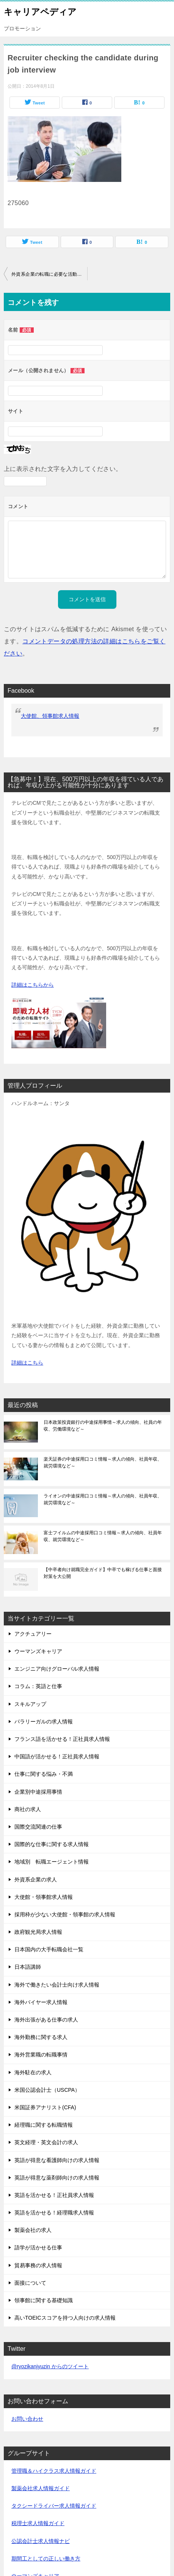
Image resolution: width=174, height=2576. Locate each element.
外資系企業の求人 (35, 1879)
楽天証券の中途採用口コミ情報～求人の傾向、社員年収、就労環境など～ (103, 1462)
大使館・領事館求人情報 (43, 1897)
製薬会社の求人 (33, 2230)
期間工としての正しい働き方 (45, 2558)
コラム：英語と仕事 (38, 1686)
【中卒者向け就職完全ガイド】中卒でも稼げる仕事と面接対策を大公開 (103, 1573)
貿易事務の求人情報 (38, 2265)
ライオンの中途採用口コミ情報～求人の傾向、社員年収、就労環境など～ (103, 1499)
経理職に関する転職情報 (43, 2125)
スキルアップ (30, 1704)
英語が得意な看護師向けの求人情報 (56, 2160)
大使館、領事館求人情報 (50, 716)
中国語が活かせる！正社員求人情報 (56, 1756)
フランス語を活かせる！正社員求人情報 (62, 1739)
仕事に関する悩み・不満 (43, 1774)
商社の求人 (27, 1809)
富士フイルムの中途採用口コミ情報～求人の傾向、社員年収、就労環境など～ (103, 1536)
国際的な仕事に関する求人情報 (51, 1844)
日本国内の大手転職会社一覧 (48, 1949)
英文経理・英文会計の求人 (46, 2142)
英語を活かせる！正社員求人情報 (54, 2195)
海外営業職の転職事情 (40, 2055)
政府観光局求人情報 (38, 1932)
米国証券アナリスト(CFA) (45, 2107)
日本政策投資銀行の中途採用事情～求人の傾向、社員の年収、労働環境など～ (103, 1426)
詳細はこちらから (32, 985)
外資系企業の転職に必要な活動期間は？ (49, 274)
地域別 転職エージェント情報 (51, 1862)
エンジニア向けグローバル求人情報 (56, 1669)
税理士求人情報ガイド (37, 2523)
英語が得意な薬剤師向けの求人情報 (56, 2178)
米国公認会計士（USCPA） (47, 2090)
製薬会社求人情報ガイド (40, 2488)
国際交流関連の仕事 (38, 1827)
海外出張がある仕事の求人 (46, 2020)
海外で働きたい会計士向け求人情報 (56, 1985)
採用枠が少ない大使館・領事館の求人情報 (64, 1914)
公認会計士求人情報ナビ (40, 2541)
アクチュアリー (33, 1634)
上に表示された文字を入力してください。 (63, 469)
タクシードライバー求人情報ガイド (53, 2506)
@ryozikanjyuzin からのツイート (50, 2366)
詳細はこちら (27, 1363)
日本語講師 (27, 1967)
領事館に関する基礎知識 (43, 2300)
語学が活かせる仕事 (38, 2247)
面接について (30, 2283)
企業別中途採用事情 (38, 1792)
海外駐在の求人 (33, 2072)
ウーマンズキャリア (38, 1651)
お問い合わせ (27, 2419)
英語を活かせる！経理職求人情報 (54, 2213)
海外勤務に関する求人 (40, 2037)
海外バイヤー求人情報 (40, 2002)
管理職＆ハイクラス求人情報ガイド (53, 2471)
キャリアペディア (40, 11)
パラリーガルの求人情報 (43, 1721)
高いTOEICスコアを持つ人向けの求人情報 (65, 2318)
